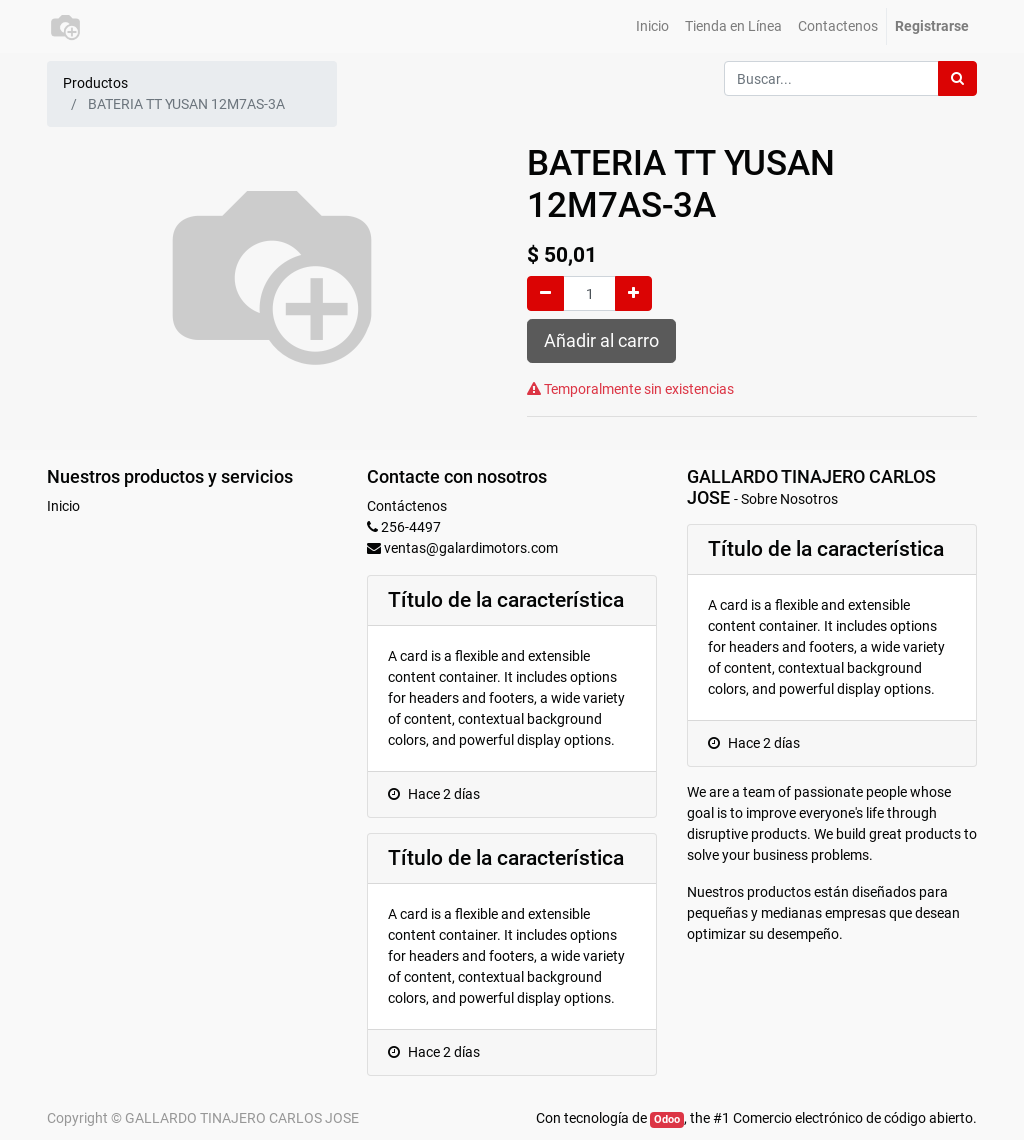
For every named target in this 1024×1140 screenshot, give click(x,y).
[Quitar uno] (545, 293)
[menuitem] (652, 26)
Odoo (667, 1119)
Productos (95, 83)
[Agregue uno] (633, 293)
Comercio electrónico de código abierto (853, 1118)
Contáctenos (407, 506)
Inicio (63, 506)
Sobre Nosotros (789, 499)
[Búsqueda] (957, 78)
